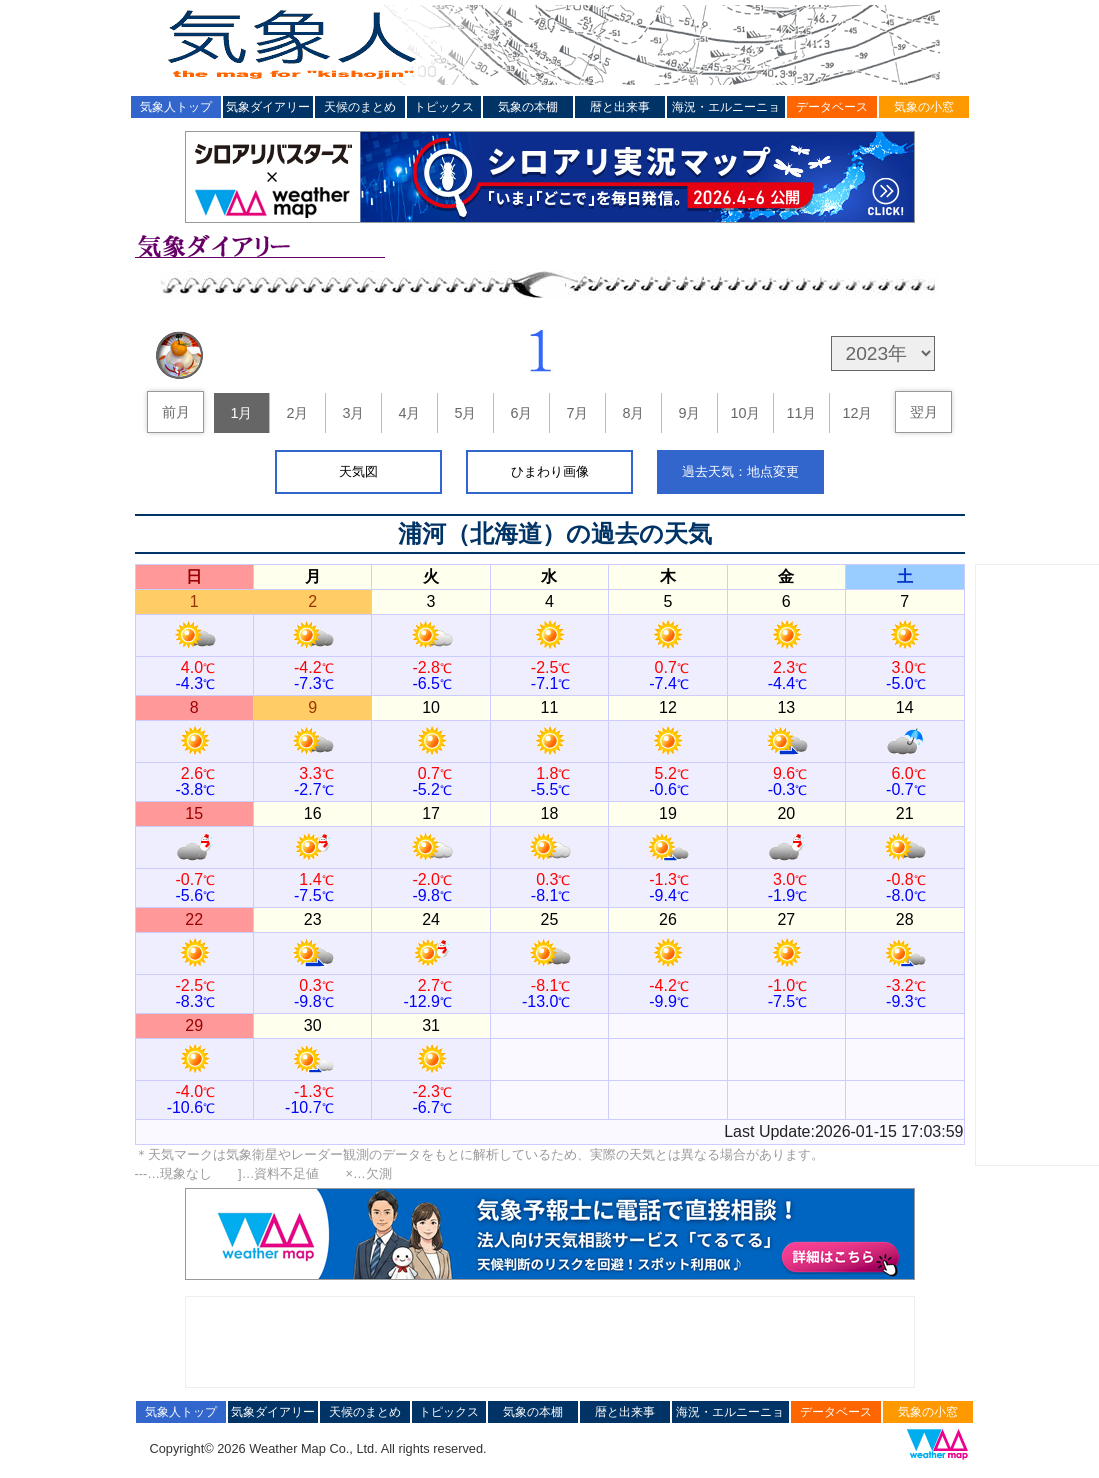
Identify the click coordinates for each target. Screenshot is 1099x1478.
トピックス (444, 107)
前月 (176, 412)
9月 (689, 413)
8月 (633, 413)
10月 (745, 413)
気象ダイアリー (268, 107)
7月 (577, 413)
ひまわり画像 (550, 471)
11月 (801, 413)
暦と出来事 (620, 107)
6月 (521, 413)
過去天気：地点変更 (740, 471)
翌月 (924, 412)
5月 (465, 413)
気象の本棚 (528, 107)
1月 (241, 413)
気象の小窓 (924, 107)
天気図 (358, 471)
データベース (832, 107)
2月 (297, 413)
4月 (409, 413)
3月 (353, 413)
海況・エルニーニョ (726, 107)
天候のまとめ (360, 107)
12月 (857, 413)
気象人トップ (176, 107)
